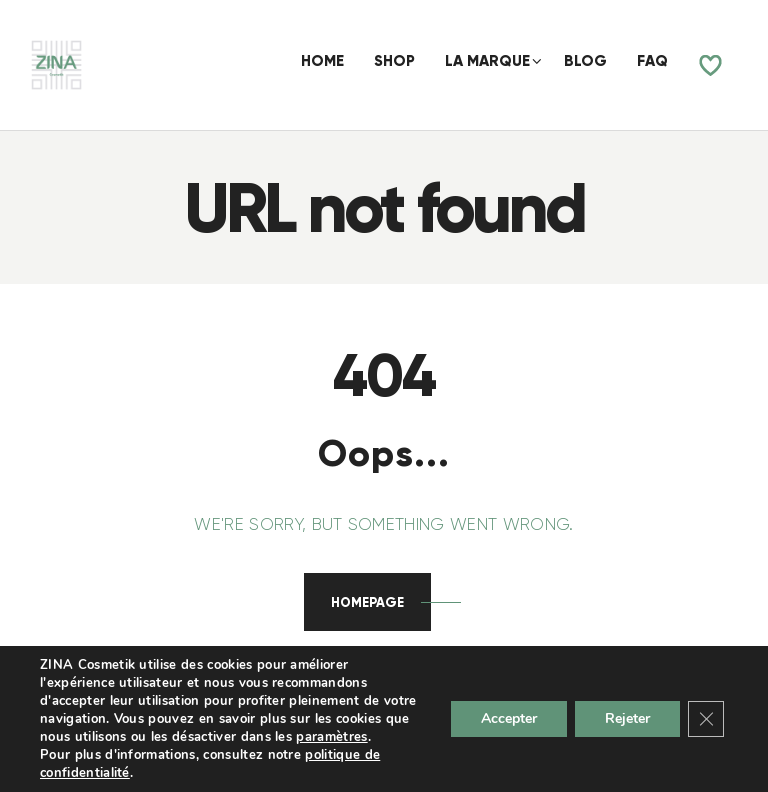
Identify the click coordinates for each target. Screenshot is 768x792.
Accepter (509, 718)
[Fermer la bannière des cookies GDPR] (706, 719)
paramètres (331, 737)
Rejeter (627, 718)
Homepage (367, 602)
